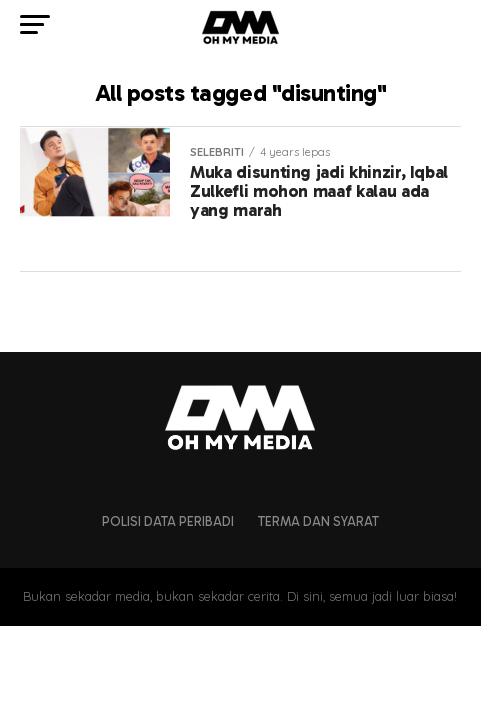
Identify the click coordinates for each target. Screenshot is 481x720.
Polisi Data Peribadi (168, 521)
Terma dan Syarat (318, 521)
